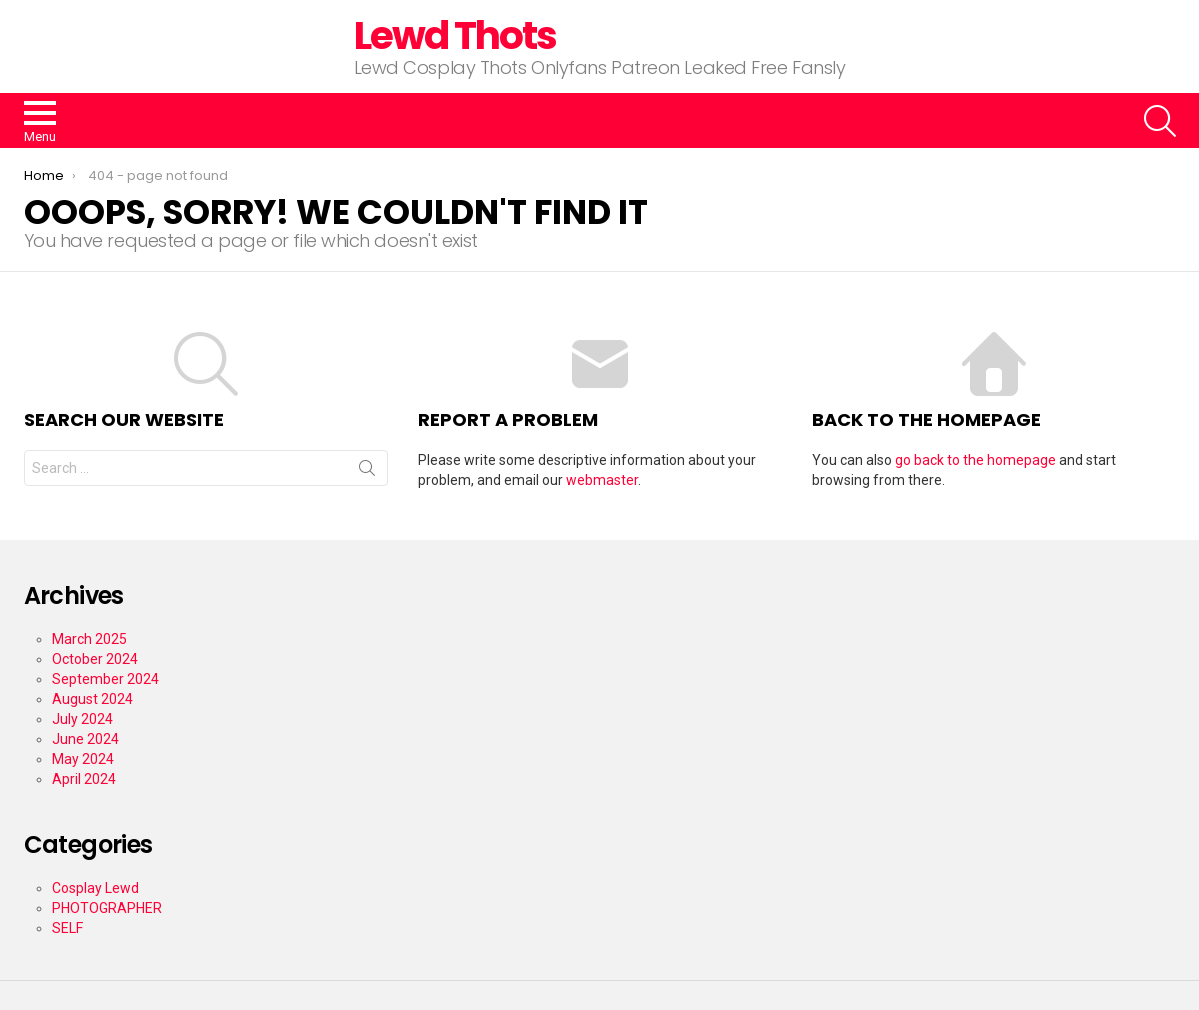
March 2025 (89, 639)
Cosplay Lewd (95, 888)
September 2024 (105, 679)
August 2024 (92, 699)
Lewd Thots (455, 35)
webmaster (602, 480)
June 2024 (85, 739)
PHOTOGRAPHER (107, 908)
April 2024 (84, 779)
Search (367, 472)
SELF (67, 928)
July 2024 (82, 719)
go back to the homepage (975, 460)
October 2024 (95, 659)
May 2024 (83, 759)
